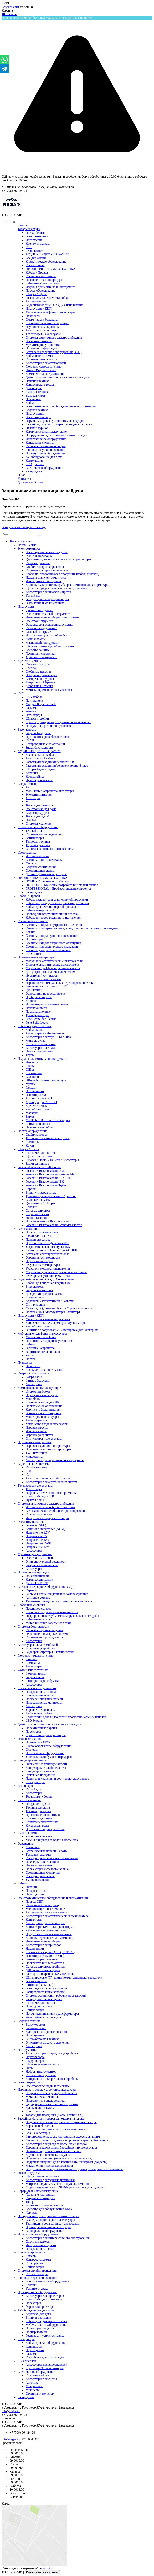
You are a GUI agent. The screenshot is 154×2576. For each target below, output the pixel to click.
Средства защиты (37, 650)
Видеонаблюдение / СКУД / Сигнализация (54, 305)
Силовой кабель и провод (43, 1905)
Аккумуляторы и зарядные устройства (52, 2053)
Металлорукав (35, 1040)
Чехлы (30, 1355)
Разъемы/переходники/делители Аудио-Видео (57, 765)
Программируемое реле (42, 1232)
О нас (21, 475)
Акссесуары (34, 2046)
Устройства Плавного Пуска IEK (48, 1246)
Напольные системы (39, 1051)
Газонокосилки (36, 2028)
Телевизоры (34, 1489)
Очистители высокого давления (47, 2042)
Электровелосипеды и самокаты (47, 2086)
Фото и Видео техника (41, 370)
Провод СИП (34, 1901)
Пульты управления (39, 780)
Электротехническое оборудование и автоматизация (61, 406)
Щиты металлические (41, 1152)
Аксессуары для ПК (39, 1420)
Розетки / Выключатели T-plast (46, 1185)
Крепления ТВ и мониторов (45, 2368)
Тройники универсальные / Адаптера (51, 1196)
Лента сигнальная (38, 1123)
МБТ (29, 801)
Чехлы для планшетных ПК (44, 1369)
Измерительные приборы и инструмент (52, 617)
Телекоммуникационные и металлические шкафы (59, 1601)
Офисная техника (37, 381)
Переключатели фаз (39, 1261)
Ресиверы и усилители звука (45, 2335)
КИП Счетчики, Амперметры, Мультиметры (56, 1322)
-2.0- (29, 1471)
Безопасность (35, 250)
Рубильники (34, 990)
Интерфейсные (36, 1890)
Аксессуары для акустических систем (51, 1482)
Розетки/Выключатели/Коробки (47, 297)
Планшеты (33, 316)
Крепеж (31, 668)
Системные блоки (38, 1391)
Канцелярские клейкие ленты (46, 1767)
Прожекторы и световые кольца (47, 1869)
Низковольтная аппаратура (44, 279)
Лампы (30, 932)
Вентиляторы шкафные (42, 1959)
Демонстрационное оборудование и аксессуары (58, 377)
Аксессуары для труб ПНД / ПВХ (48, 1037)
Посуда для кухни (38, 1803)
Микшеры (33, 2390)
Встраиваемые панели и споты (46, 1851)
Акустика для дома (39, 2314)
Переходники (35, 1894)
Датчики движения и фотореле (46, 874)
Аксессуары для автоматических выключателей (58, 1916)
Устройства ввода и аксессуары (47, 1424)
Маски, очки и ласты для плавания (49, 2165)
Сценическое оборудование (44, 467)
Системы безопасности (41, 359)
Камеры (31, 2256)
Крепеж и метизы (38, 243)
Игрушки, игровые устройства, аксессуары (55, 420)
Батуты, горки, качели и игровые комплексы (56, 2129)
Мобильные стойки (39, 1713)
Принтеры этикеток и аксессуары (48, 2227)
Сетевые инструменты (41, 2075)
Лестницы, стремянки (41, 653)
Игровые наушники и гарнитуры (48, 1445)
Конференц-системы (40, 442)
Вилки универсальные (41, 1192)
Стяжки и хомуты (38, 664)
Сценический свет (38, 2375)
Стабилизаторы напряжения (45, 566)
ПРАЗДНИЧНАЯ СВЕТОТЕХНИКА (50, 269)
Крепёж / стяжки (37, 1105)
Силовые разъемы (38, 563)
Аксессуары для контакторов (45, 1923)
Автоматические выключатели (46, 1912)
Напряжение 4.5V (38, 1539)
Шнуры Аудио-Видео (40, 769)
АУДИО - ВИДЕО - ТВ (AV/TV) (47, 254)
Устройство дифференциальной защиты (53, 968)
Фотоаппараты (36, 1673)
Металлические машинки (43, 2097)
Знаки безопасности (39, 747)
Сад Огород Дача (37, 812)
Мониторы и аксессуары (42, 1416)
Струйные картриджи (40, 2198)
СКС (29, 247)
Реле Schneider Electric (41, 1019)
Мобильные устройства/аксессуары (50, 791)
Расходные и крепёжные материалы (50, 1974)
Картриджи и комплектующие (46, 431)
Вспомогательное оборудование (47, 2281)
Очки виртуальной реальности (46, 1561)
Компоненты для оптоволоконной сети (52, 1612)
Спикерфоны (34, 2263)
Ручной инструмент (39, 610)
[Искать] (38, 535)
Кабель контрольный (40, 910)
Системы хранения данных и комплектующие (57, 1594)
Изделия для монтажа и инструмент (50, 287)
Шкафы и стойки (37, 718)
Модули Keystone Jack (41, 704)
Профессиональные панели (44, 1699)
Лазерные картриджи (40, 2194)
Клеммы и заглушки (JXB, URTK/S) (50, 1952)
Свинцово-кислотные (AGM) (45, 1529)
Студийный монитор (40, 2393)
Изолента (32, 1062)
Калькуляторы (35, 1782)
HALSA (31, 820)
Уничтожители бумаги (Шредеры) (49, 1756)
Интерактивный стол (40, 2248)
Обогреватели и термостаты (45, 1963)
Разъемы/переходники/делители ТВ (50, 762)
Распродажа (34, 471)
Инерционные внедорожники (46, 2100)
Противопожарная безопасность (47, 736)
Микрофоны (34, 1456)
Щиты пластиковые (39, 1156)
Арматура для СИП (39, 1098)
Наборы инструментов (41, 2071)
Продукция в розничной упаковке (48, 726)
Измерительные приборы (43, 1941)
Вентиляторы (35, 838)
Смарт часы (34, 1377)
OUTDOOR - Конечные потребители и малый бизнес (62, 885)
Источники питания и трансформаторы (52, 2013)
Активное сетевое (38, 1597)
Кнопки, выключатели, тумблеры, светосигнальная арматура (67, 584)
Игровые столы (36, 1431)
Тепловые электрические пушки (48, 1138)
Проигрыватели (36, 2332)
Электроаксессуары (39, 555)
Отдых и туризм (37, 428)
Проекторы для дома (40, 2328)
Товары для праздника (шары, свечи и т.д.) (54, 2115)
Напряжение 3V (36, 1536)
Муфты (31, 1084)
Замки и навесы (36, 1981)
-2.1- (29, 1474)
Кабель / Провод (37, 272)
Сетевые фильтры (38, 1210)
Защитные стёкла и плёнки (44, 1351)
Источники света (37, 856)
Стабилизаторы (36, 1134)
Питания (31, 1887)
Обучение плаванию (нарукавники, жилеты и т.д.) (59, 2158)
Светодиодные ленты (40, 870)
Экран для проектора (40, 2306)
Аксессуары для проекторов (45, 2295)
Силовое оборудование (41, 628)
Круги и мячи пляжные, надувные (49, 2154)
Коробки (31, 1189)
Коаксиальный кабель (40, 754)
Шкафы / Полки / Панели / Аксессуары (52, 1160)
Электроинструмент (39, 621)
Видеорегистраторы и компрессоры (50, 1652)
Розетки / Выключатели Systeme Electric (53, 1174)
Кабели (30, 402)
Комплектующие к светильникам (48, 950)
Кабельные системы (39, 355)
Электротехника (37, 236)
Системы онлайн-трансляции (45, 446)
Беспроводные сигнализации (45, 744)
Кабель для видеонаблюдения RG (48, 1283)
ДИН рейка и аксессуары (43, 1970)
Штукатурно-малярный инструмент (50, 646)
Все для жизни (36, 258)
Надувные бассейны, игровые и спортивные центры (61, 2122)
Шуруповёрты (35, 2060)
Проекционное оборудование (45, 453)
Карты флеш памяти (39, 1579)
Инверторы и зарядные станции (47, 1518)
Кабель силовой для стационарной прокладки (57, 899)
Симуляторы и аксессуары (44, 1438)
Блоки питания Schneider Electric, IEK (51, 1250)
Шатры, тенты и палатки (42, 2176)
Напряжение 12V (37, 1547)
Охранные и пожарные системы (47, 1633)
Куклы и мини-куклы (40, 2107)
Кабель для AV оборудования (45, 2342)
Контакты (24, 478)
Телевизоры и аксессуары (43, 334)
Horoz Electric (35, 232)
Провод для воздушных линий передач (52, 914)
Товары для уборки (39, 1796)
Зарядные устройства (40, 1348)
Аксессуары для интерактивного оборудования (58, 2238)
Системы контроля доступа (44, 1637)
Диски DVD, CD (37, 1583)
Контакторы (34, 1919)
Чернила (31, 2212)
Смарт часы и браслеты (42, 319)
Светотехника (35, 265)
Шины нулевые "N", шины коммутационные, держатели (64, 1977)
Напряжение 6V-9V (39, 1543)
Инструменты (35, 413)
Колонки (31, 2285)
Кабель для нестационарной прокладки (52, 906)
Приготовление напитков (43, 1814)
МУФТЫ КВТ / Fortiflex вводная (48, 1120)
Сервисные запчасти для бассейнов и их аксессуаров (62, 2147)
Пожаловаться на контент (42, 2572)
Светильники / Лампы (41, 276)
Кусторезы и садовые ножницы (47, 2031)
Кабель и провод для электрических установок (57, 903)
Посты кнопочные (38, 1011)
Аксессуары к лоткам (40, 1047)
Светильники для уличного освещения (52, 935)
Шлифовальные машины (43, 2064)
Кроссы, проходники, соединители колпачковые (58, 722)
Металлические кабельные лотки (48, 1623)
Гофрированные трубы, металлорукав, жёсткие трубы (62, 1615)
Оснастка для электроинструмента (49, 624)
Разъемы (31, 707)
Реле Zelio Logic (37, 1022)
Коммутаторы (35, 1297)
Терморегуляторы (38, 845)
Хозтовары (33, 798)
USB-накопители (37, 1576)
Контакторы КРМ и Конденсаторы (49, 1926)
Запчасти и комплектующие (45, 2205)
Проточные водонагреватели (45, 1829)
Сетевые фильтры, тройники (45, 1966)
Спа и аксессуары (38, 2133)
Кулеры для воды (37, 1825)
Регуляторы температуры (43, 1264)
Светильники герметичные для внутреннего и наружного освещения (72, 928)
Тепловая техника (38, 841)
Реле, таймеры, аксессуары (44, 2017)
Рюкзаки (31, 1659)
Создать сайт (11, 7)
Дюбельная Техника (39, 686)
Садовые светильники (41, 867)
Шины (30, 1066)
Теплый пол (34, 830)
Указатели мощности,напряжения (48, 1268)
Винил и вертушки (38, 2317)
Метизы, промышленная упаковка (49, 689)
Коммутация (34, 460)
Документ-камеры (38, 2241)
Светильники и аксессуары (44, 859)
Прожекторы (34, 939)
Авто (29, 787)
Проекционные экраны (41, 1728)
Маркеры (32, 1113)
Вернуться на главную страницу (24, 527)
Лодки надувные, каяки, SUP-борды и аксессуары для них (65, 2187)
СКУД (30, 740)
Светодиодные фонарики (43, 1872)
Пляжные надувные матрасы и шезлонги (53, 2151)
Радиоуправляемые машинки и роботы (52, 2104)
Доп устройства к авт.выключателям (50, 971)
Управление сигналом (40, 1709)
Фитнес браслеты (38, 1380)
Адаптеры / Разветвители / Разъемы (50, 1301)
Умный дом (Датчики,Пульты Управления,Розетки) (60, 1308)
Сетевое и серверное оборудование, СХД (54, 352)
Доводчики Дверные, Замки (44, 1293)
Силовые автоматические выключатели (52, 964)
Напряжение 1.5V (38, 1532)
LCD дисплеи (35, 464)
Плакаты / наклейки (39, 1127)
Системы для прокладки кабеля (47, 570)
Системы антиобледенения (44, 834)
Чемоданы (33, 1662)
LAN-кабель (34, 697)
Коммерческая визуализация (45, 373)
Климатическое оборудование (46, 261)
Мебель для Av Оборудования (46, 2324)
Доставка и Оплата (31, 482)
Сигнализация (35, 1304)
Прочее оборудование (40, 290)
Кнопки (31, 1000)
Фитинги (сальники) (39, 1984)
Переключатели (36, 1008)
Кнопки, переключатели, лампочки (49, 1937)
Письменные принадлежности (46, 1764)
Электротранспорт (38, 417)
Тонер (30, 2201)
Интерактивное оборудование (46, 439)
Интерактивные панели (41, 1691)
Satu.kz (47, 2568)
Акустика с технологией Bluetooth (49, 1478)
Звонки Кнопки (36, 1217)
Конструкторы (35, 2111)
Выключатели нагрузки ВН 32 (46, 986)
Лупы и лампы (36, 639)
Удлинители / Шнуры (40, 1203)
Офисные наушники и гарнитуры (48, 1449)
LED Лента (33, 953)
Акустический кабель (40, 758)
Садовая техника (37, 410)
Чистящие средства (39, 1836)
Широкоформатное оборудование (48, 1746)
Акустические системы (41, 330)
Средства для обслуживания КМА (49, 2209)
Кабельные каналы (38, 1619)
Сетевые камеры (37, 2274)
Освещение (33, 399)
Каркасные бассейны (40, 2125)
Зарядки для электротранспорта (47, 599)
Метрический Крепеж (41, 682)
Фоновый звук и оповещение (45, 449)
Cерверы (31, 1590)
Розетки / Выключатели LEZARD (48, 1178)
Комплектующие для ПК (42, 1402)
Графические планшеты (42, 1565)
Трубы (30, 1055)
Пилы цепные (35, 2035)
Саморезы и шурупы (40, 678)
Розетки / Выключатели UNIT (46, 1170)
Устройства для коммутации (45, 2357)
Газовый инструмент (40, 631)
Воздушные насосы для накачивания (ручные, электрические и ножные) (75, 2169)
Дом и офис (34, 388)
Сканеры (32, 1749)
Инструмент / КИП (39, 308)
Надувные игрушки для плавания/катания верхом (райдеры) (66, 2162)
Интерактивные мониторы (44, 1702)
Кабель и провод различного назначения (53, 917)
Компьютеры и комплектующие (47, 323)
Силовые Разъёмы (38, 1199)
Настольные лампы (39, 1865)
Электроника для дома (41, 809)
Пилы (29, 2068)
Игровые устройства (40, 1435)
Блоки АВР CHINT (39, 1236)
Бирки (30, 1116)
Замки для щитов (37, 1163)
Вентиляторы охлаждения (43, 1413)
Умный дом (33, 595)
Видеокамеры (35, 1286)
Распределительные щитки (44, 1999)
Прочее (30, 1359)
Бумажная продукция (40, 1775)
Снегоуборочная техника (42, 2039)
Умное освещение (38, 1879)
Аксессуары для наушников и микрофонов (55, 1460)
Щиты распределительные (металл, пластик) (56, 588)
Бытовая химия (36, 395)
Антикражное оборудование (45, 2230)
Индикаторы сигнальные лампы (47, 1004)
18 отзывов (9, 14)
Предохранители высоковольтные (49, 1934)
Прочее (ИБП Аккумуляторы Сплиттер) (53, 1312)
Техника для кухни (38, 1811)
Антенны (32, 773)
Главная (23, 225)
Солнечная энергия (39, 1514)
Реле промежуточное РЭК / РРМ (48, 1275)
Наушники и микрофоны (42, 326)
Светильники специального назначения (52, 946)
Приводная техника (39, 2006)
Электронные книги (39, 1558)
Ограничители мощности (43, 1257)
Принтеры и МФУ (38, 1742)
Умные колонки (36, 1467)
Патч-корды (34, 715)
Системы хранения (39, 823)
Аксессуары (34, 1384)
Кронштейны (35, 776)
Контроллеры (35, 2010)
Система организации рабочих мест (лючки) (56, 1995)
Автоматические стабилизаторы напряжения (56, 1510)
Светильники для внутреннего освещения (54, 924)
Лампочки (33, 1847)
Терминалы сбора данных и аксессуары (52, 2223)
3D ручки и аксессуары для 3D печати (51, 2093)
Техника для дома (38, 1807)
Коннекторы (34, 2346)
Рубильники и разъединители (46, 1930)
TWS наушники (36, 1453)
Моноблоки (33, 1398)
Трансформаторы (37, 1015)
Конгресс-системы (38, 2259)
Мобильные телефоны (41, 1337)
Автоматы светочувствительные (47, 1254)
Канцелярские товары (40, 384)
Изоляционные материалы (43, 581)
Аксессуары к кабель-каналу (45, 1033)
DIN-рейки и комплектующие (46, 1080)
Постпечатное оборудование (45, 1753)
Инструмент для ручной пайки (46, 635)
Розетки (31, 711)
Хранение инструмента (41, 657)
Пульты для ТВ (36, 1500)
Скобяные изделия (38, 671)
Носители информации (41, 348)
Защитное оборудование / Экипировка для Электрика (62, 1330)
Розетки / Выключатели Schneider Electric (54, 1225)
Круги (30, 1145)
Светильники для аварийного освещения (53, 943)
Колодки (31, 1207)
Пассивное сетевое (38, 1608)
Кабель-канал (35, 1029)
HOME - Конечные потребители (47, 881)
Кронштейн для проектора (44, 2299)
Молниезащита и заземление (45, 1908)
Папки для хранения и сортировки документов (57, 1778)
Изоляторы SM (36, 1094)
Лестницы (33, 1142)
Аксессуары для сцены (41, 2379)
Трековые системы (38, 1854)
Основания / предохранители (45, 993)
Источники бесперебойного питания (50, 1507)
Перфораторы (35, 2057)
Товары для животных (41, 805)
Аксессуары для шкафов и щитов (48, 592)
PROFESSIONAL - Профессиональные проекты (58, 888)
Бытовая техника (37, 391)
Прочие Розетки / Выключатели (47, 1221)
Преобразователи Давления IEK (47, 1243)
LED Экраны (34, 1720)
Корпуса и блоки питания (43, 1409)
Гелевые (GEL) (36, 1525)
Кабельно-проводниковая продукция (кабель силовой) (62, 574)
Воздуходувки (35, 2024)
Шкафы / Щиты (36, 294)
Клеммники (34, 1073)
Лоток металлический (41, 1044)
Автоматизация (36, 301)
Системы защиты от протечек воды (50, 848)
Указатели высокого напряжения (48, 1319)
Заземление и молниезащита (45, 603)
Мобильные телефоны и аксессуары (50, 312)
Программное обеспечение (44, 1406)
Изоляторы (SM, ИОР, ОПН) (45, 1955)
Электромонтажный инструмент (48, 613)
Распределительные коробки (45, 1992)
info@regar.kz (11, 2411)
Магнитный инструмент (42, 642)
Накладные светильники (42, 1861)
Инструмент (34, 240)
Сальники (32, 1076)
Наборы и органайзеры (41, 675)
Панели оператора (38, 1239)
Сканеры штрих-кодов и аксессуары (50, 2219)
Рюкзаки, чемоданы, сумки (44, 366)
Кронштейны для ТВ (40, 1496)
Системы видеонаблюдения (44, 1630)
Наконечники (35, 1091)
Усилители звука (37, 2288)
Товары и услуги (29, 229)
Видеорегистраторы (39, 1290)
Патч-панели (34, 700)
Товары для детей (38, 816)
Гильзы (31, 1087)
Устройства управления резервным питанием (56, 1272)
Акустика (32, 2382)
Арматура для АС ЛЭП (41, 1102)
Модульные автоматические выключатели (54, 961)
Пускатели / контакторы (42, 975)
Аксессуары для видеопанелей (46, 2364)
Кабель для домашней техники (46, 2321)
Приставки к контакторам (43, 979)
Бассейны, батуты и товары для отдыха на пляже (59, 424)
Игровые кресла (37, 1427)
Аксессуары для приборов (43, 1945)
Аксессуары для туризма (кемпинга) (50, 2180)
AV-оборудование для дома (44, 457)
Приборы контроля (39, 997)
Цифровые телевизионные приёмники (52, 1492)
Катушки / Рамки (37, 1214)
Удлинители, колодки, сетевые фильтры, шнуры (58, 559)
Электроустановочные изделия (47, 552)
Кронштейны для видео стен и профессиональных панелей (66, 1717)
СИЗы (30, 1069)
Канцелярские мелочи (41, 1771)
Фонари (31, 863)
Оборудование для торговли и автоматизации (56, 435)
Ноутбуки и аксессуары (42, 1395)
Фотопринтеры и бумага (42, 1680)
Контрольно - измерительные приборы (52, 2078)
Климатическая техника (42, 1822)
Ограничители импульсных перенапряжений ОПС (60, 982)
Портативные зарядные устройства (49, 1340)
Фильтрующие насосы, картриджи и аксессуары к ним (63, 2136)
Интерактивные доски (41, 2245)
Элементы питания (39, 341)
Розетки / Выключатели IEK (45, 1181)
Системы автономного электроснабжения (54, 337)
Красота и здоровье (39, 1818)
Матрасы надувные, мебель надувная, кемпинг (57, 2183)
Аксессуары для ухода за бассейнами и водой (56, 2144)
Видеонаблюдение (38, 733)
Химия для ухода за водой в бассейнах (52, 1840)
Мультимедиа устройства (43, 344)
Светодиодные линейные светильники (52, 1858)
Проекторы (33, 1731)
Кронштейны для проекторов (46, 1735)
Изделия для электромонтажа (46, 577)
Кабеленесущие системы (42, 283)
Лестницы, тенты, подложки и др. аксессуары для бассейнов (67, 2140)
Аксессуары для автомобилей (46, 363)
